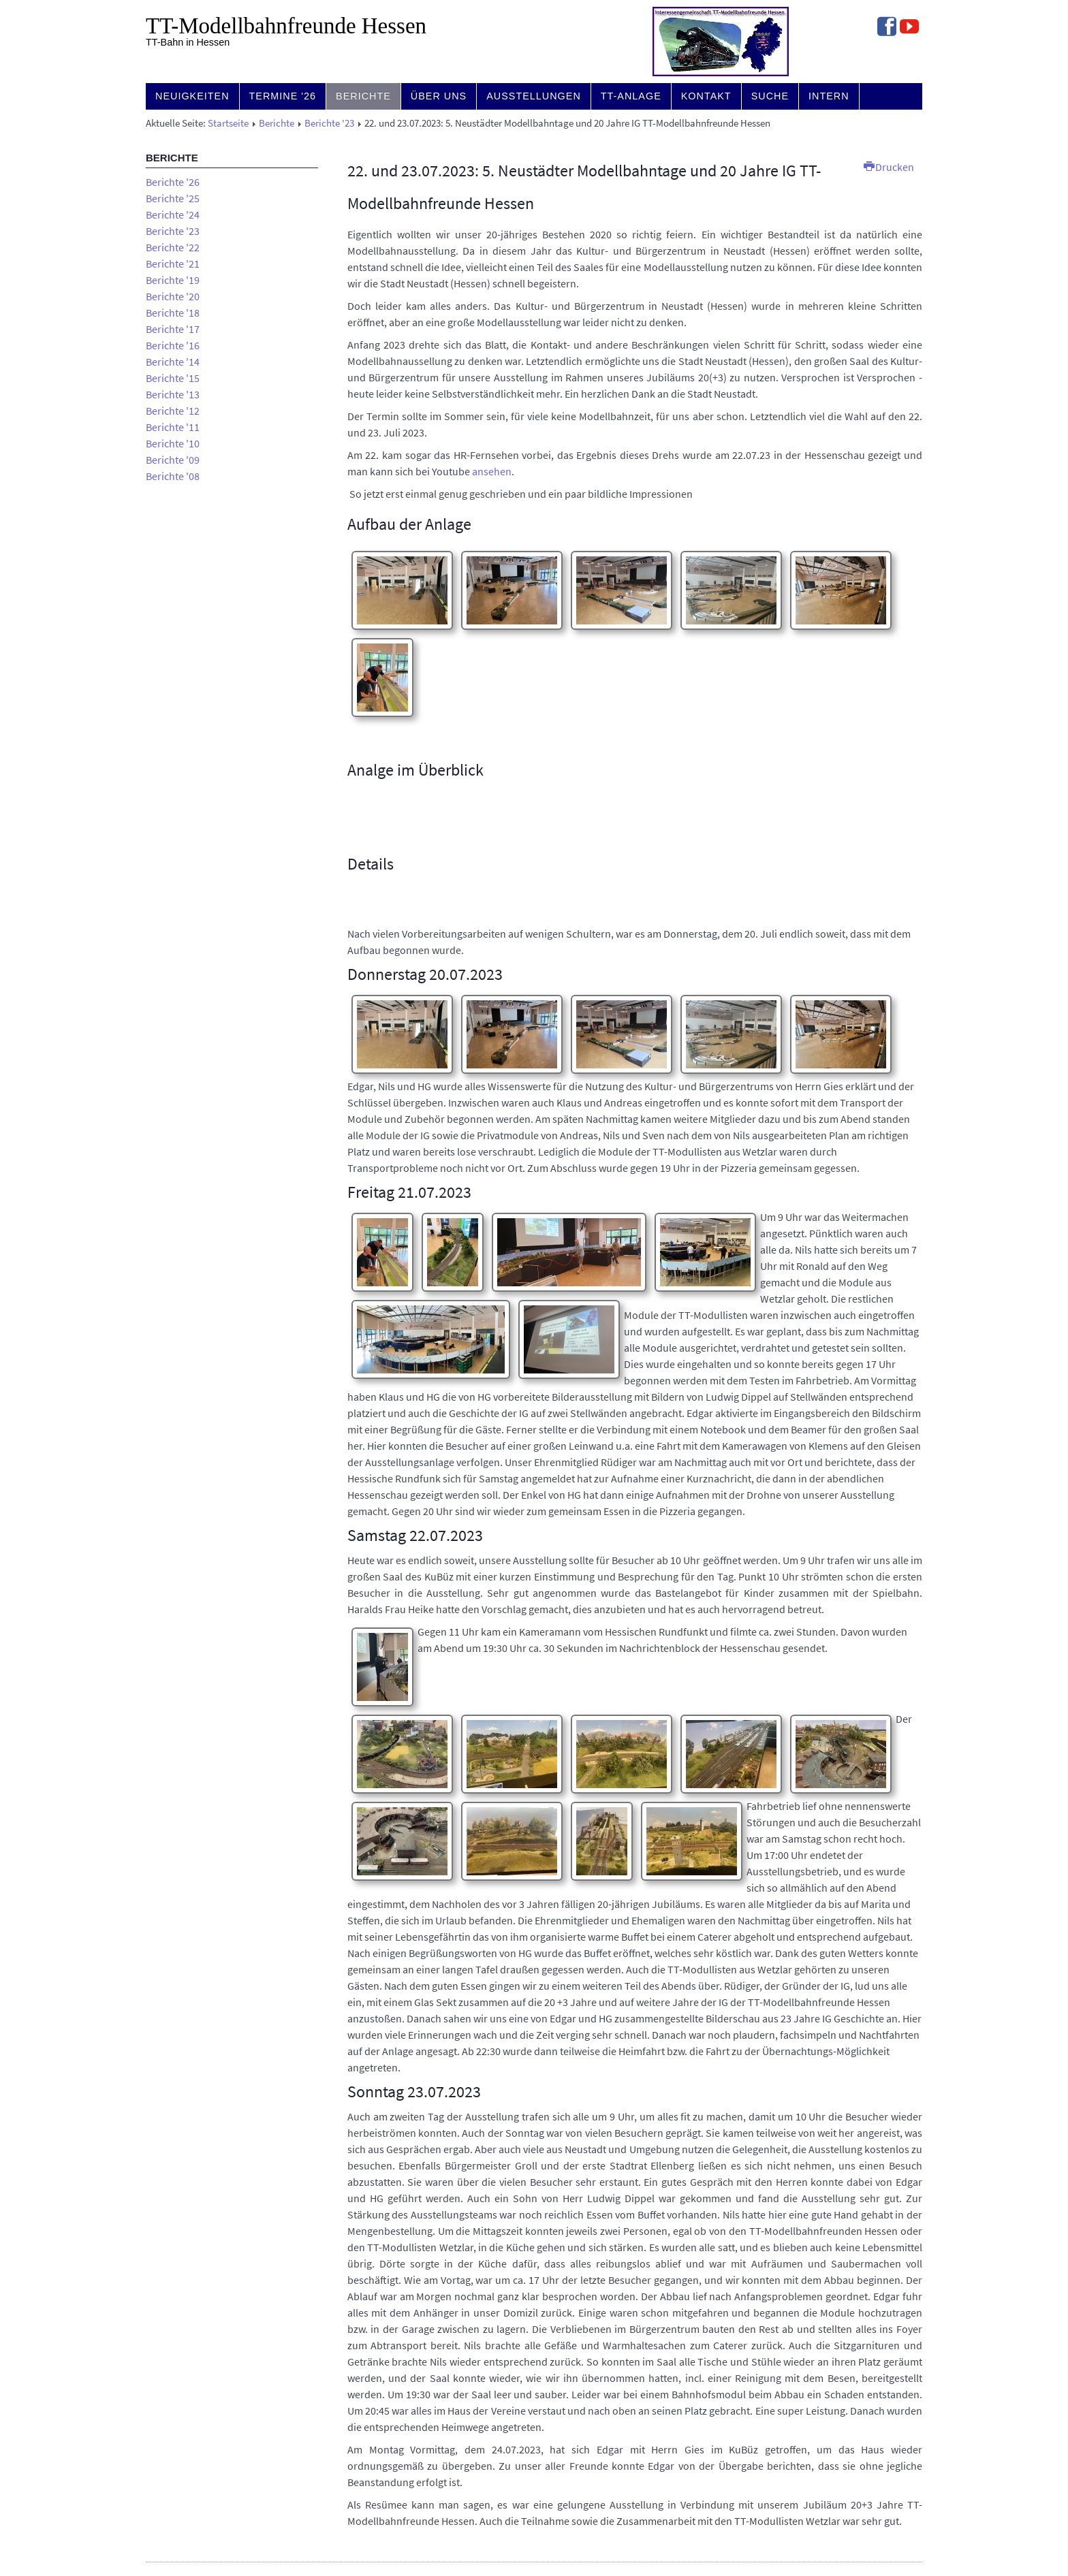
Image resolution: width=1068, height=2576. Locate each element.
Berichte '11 (173, 427)
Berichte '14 (173, 361)
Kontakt (706, 96)
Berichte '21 (173, 263)
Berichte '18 (173, 312)
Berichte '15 (173, 378)
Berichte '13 (173, 394)
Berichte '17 (173, 329)
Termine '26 (283, 96)
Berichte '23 (329, 123)
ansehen (492, 471)
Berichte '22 (173, 247)
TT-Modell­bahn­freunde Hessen (286, 26)
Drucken (889, 167)
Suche (770, 96)
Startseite (228, 123)
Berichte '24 (173, 214)
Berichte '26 (173, 182)
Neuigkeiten (192, 96)
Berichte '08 (173, 476)
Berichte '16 (173, 345)
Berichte (363, 96)
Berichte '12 (173, 410)
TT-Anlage (631, 96)
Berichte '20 (173, 296)
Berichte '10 (173, 443)
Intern (828, 96)
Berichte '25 (173, 198)
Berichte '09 (173, 459)
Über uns (439, 96)
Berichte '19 (173, 280)
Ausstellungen (533, 96)
